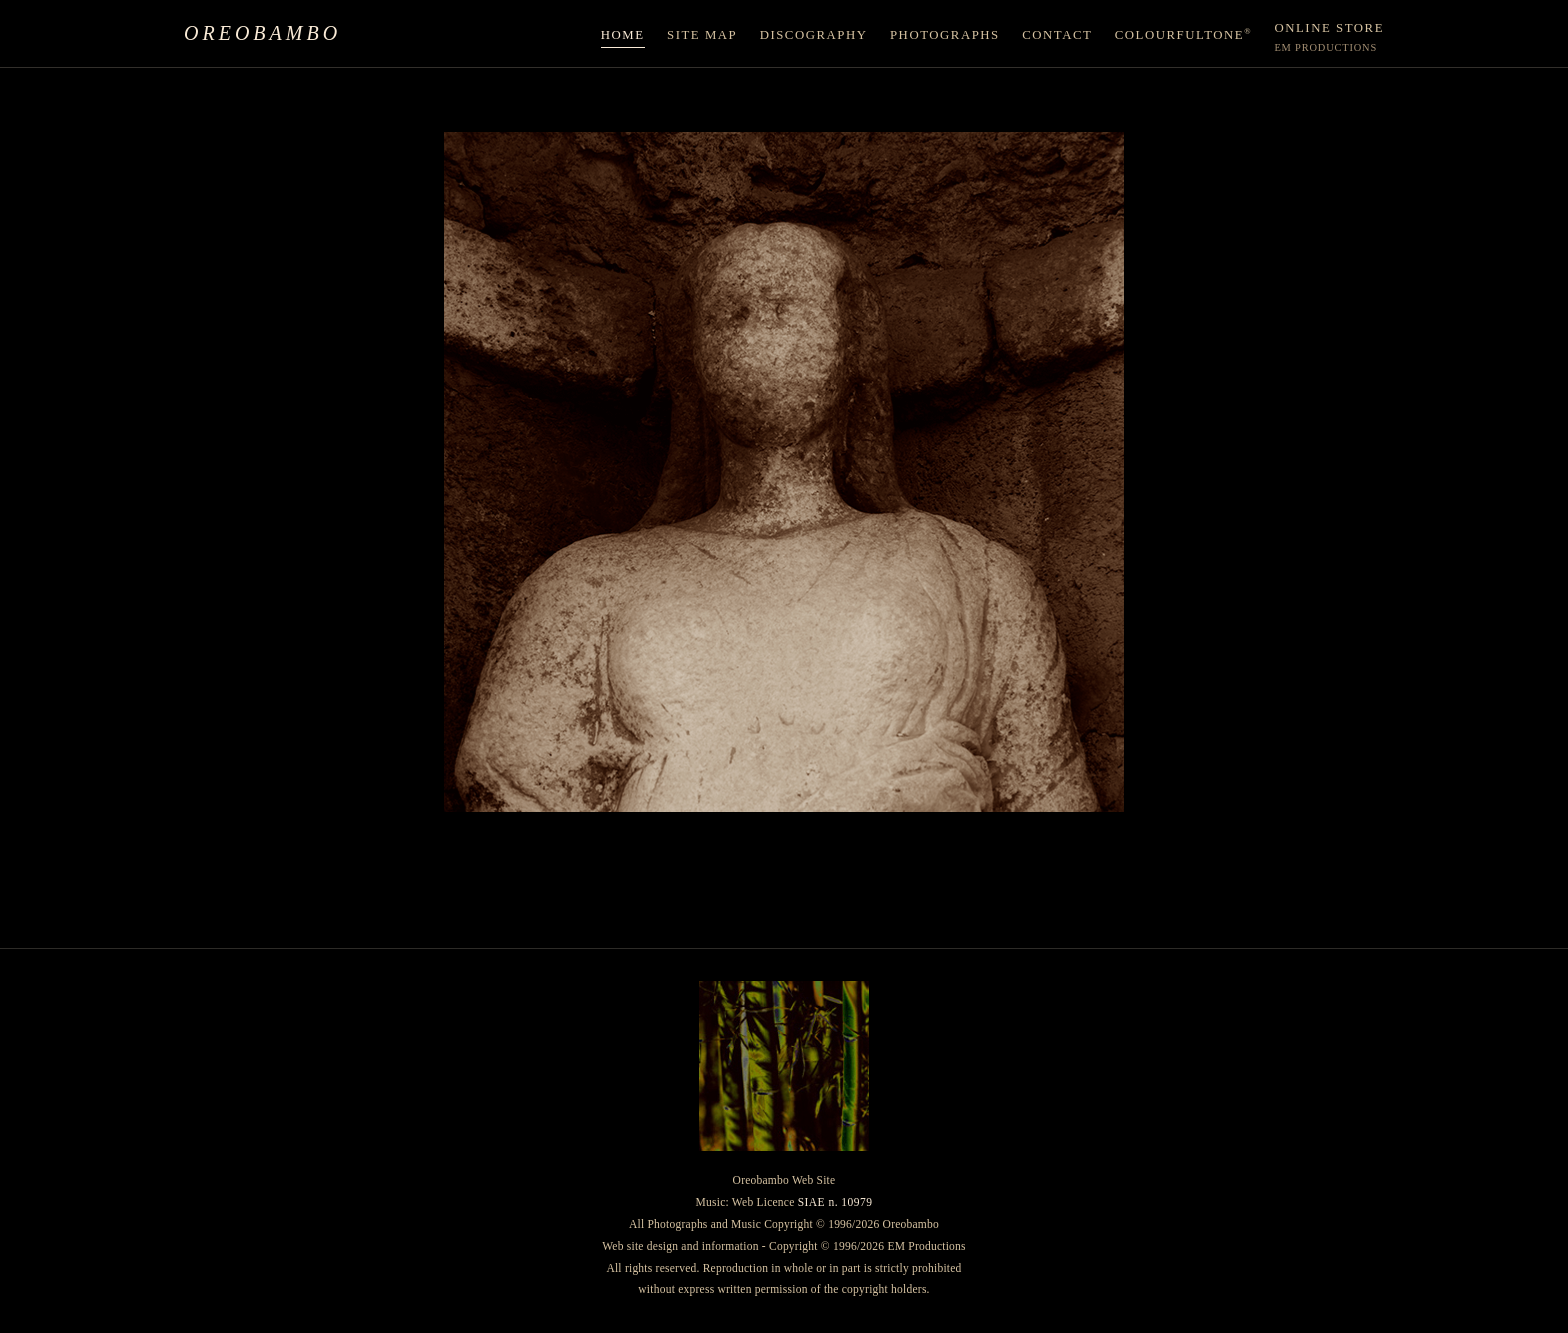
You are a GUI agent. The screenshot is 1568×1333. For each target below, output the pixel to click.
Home (623, 35)
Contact (1057, 35)
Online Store (1329, 37)
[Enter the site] (784, 472)
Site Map (702, 35)
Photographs (945, 35)
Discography (814, 35)
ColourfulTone (1183, 34)
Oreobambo (262, 33)
